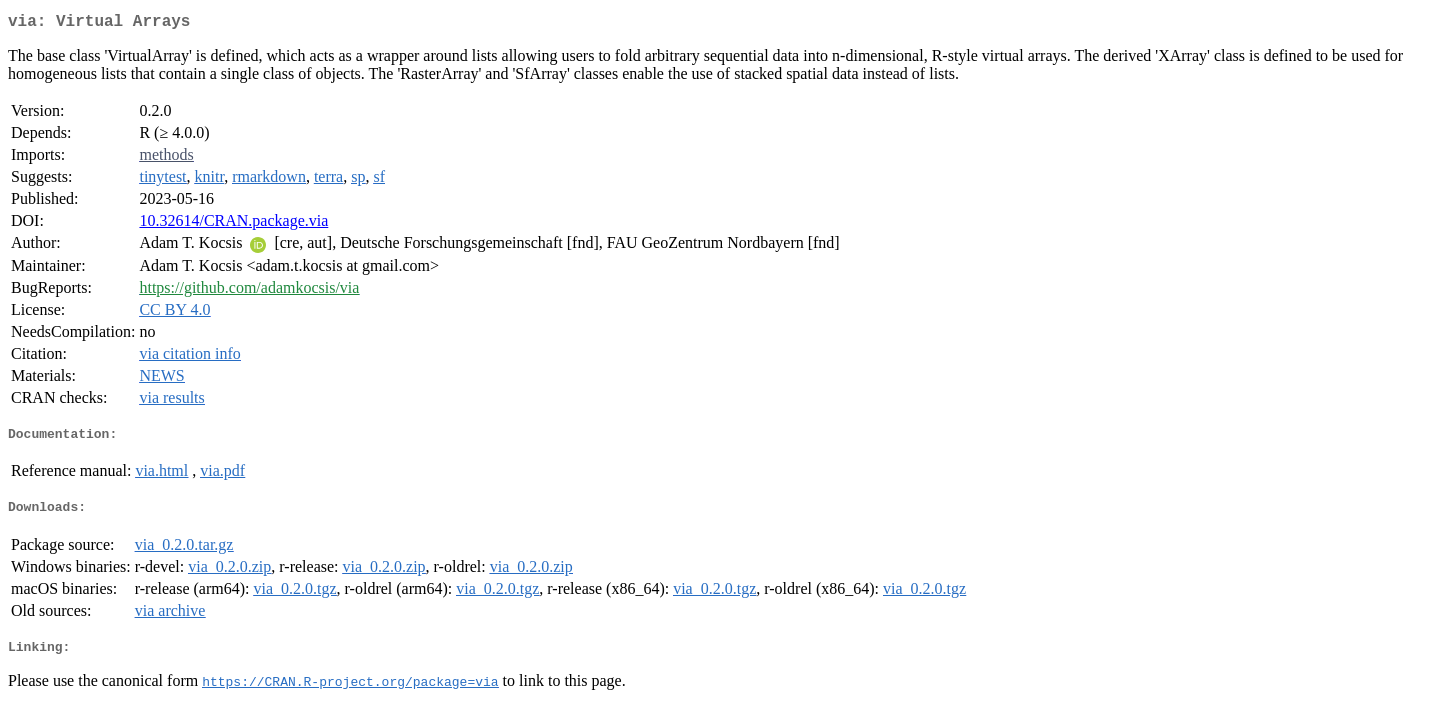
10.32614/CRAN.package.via (233, 224)
